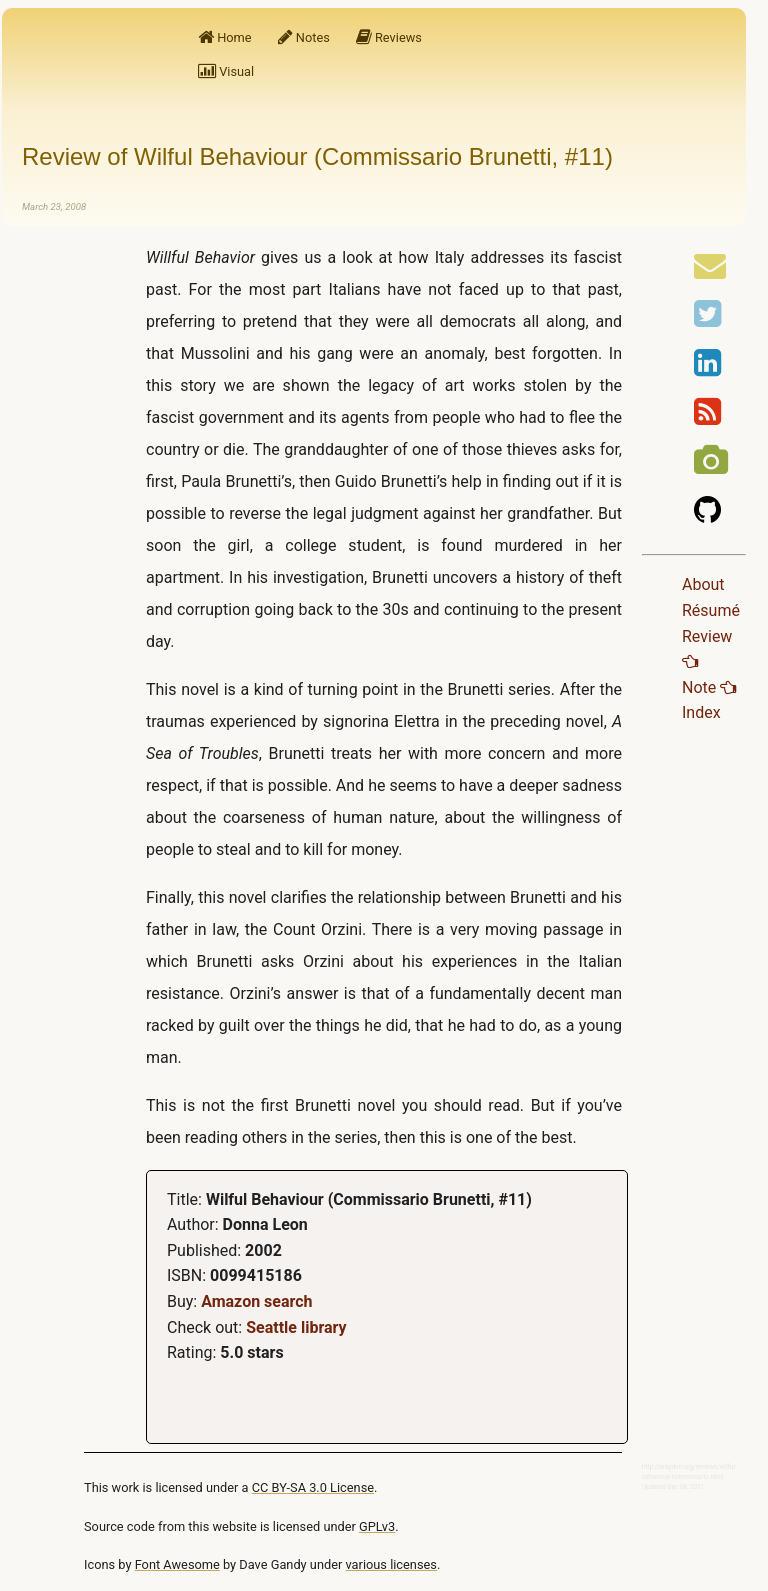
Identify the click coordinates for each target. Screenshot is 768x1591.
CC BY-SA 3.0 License (313, 1487)
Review (707, 649)
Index (701, 712)
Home (225, 37)
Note (709, 687)
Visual (226, 71)
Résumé (711, 610)
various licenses (391, 1564)
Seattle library (296, 1327)
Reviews (389, 37)
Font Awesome (177, 1564)
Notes (304, 37)
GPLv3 (377, 1526)
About (703, 584)
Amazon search (256, 1301)
